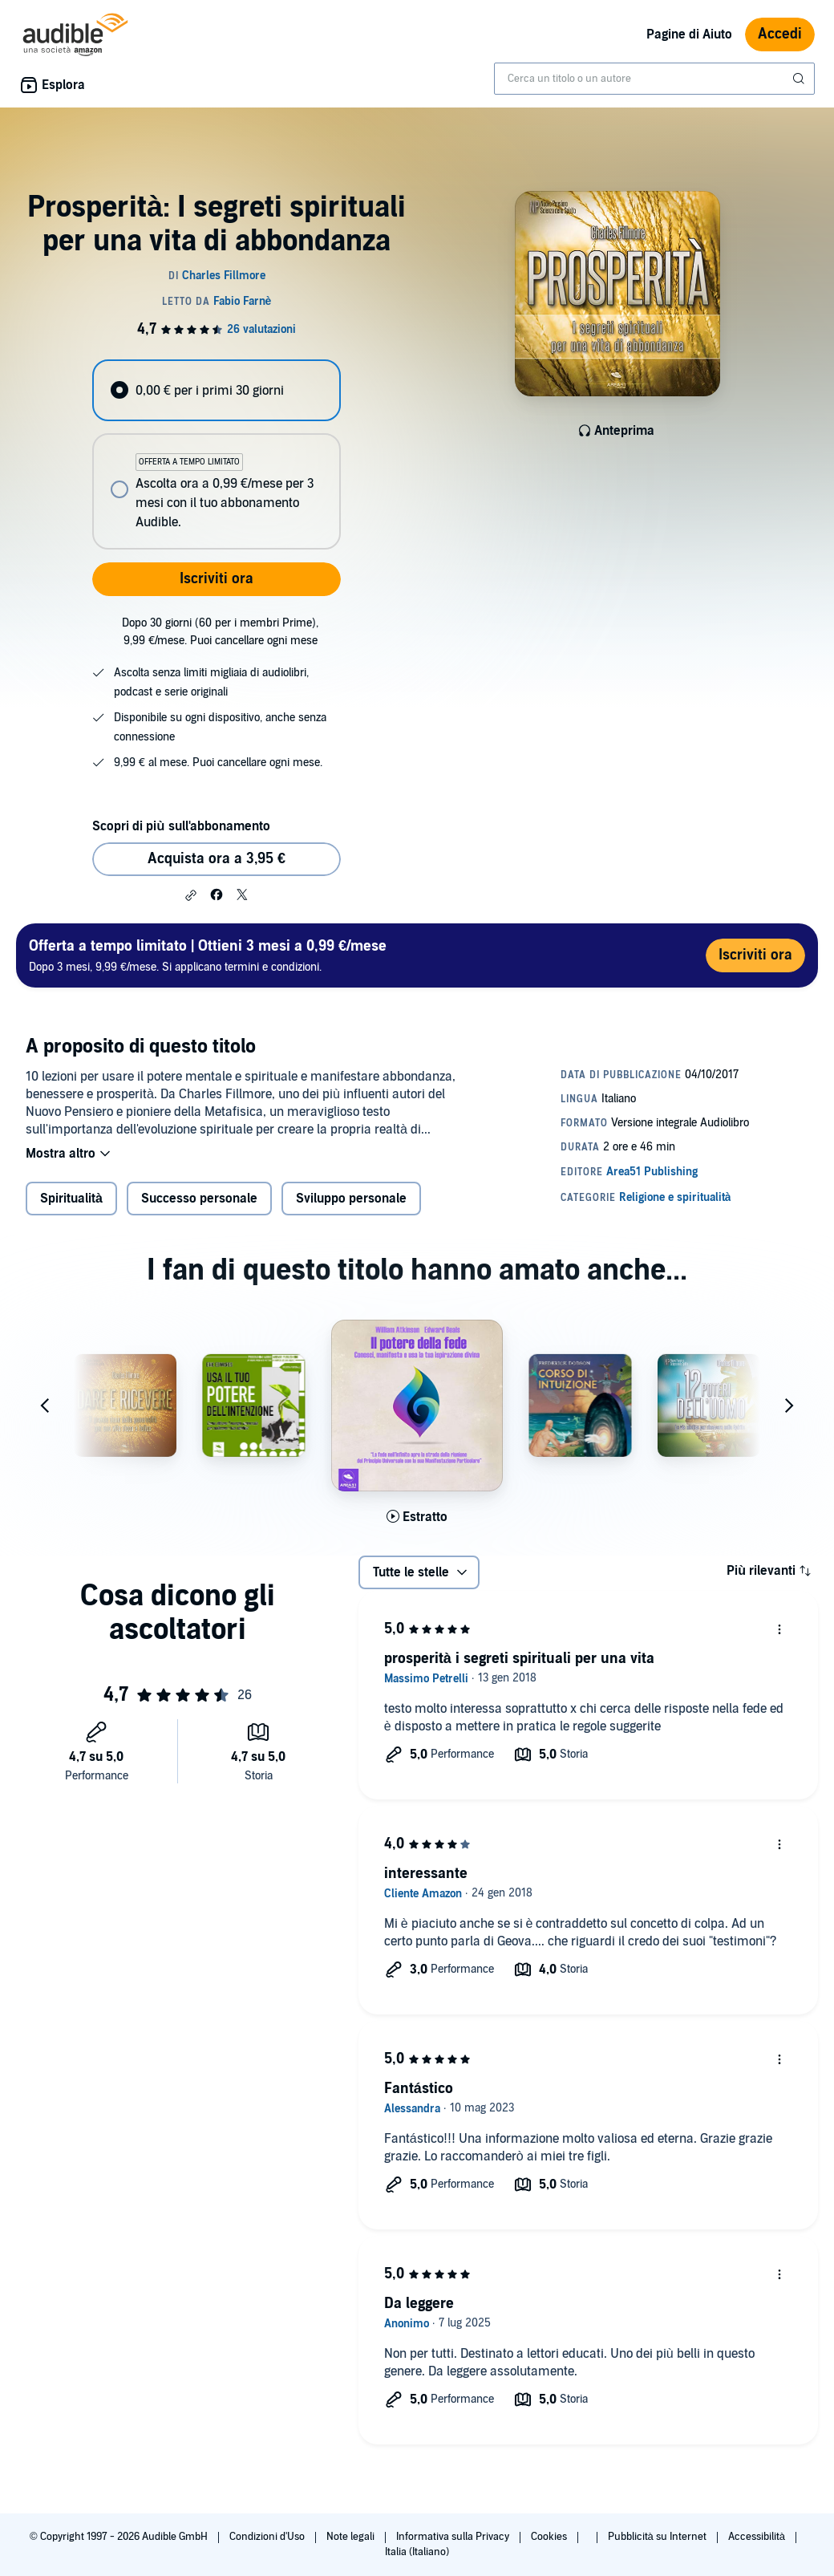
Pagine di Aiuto (689, 34)
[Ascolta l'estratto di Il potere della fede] (417, 1517)
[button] (190, 895)
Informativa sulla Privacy (454, 2536)
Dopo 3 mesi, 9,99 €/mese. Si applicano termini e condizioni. (208, 955)
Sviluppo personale (351, 1199)
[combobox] (654, 79)
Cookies (550, 2536)
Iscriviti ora (216, 578)
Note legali (351, 2536)
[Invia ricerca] (800, 79)
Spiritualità (71, 1199)
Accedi (780, 34)
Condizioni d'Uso (268, 2536)
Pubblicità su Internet (658, 2536)
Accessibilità (757, 2536)
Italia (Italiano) (417, 2552)
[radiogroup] (216, 454)
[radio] (216, 390)
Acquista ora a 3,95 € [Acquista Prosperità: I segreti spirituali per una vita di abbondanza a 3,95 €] (216, 858)
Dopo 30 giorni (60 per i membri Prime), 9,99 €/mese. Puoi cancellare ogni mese (220, 631)
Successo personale (199, 1199)
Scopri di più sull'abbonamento (180, 826)
